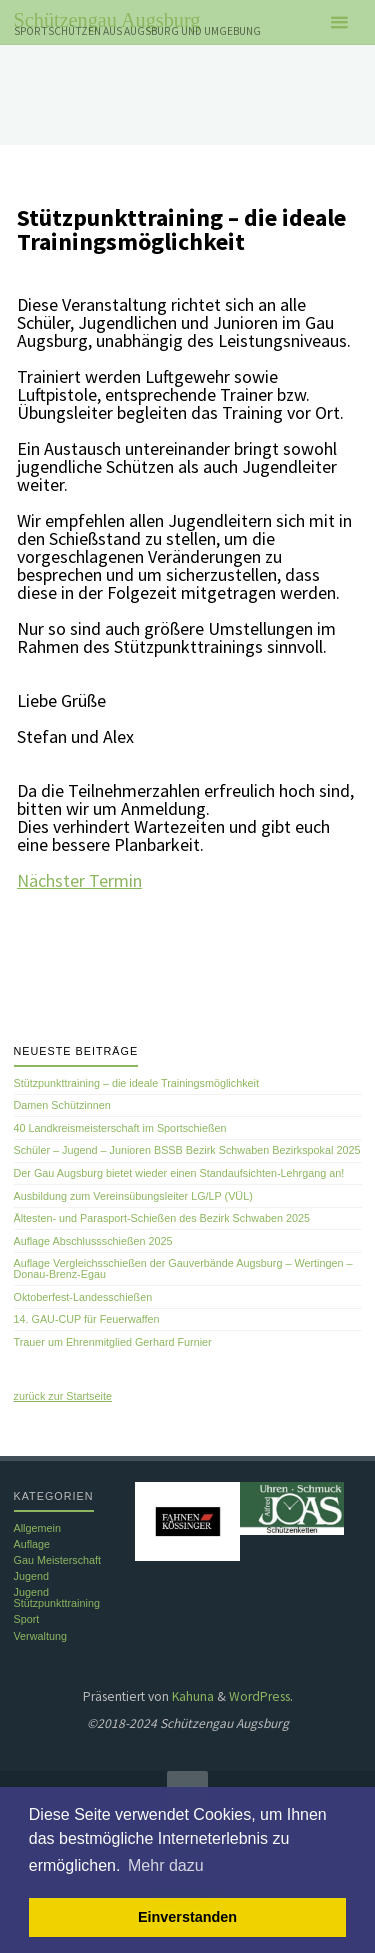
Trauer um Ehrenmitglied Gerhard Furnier (113, 1342)
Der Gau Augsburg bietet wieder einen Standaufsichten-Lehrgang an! (179, 1173)
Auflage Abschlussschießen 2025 (93, 1241)
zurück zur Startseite (63, 1396)
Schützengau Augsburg (107, 20)
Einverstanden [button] (187, 1917)
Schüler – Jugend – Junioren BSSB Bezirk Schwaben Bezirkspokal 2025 (187, 1150)
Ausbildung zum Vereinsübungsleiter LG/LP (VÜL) (133, 1196)
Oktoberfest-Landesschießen (83, 1297)
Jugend (31, 1576)
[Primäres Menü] (339, 22)
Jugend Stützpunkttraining (57, 1597)
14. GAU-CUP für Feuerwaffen (87, 1319)
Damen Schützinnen (62, 1105)
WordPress (259, 1696)
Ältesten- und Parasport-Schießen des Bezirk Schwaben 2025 (162, 1218)
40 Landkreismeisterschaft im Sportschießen (120, 1128)
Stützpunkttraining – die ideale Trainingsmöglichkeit (136, 1083)
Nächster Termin (79, 880)
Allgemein (37, 1528)
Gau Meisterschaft (58, 1560)
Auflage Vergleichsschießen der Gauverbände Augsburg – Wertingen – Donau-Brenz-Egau (183, 1268)
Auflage (32, 1544)
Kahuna (191, 1696)
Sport (27, 1619)
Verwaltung (40, 1636)
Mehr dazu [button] (166, 1865)
